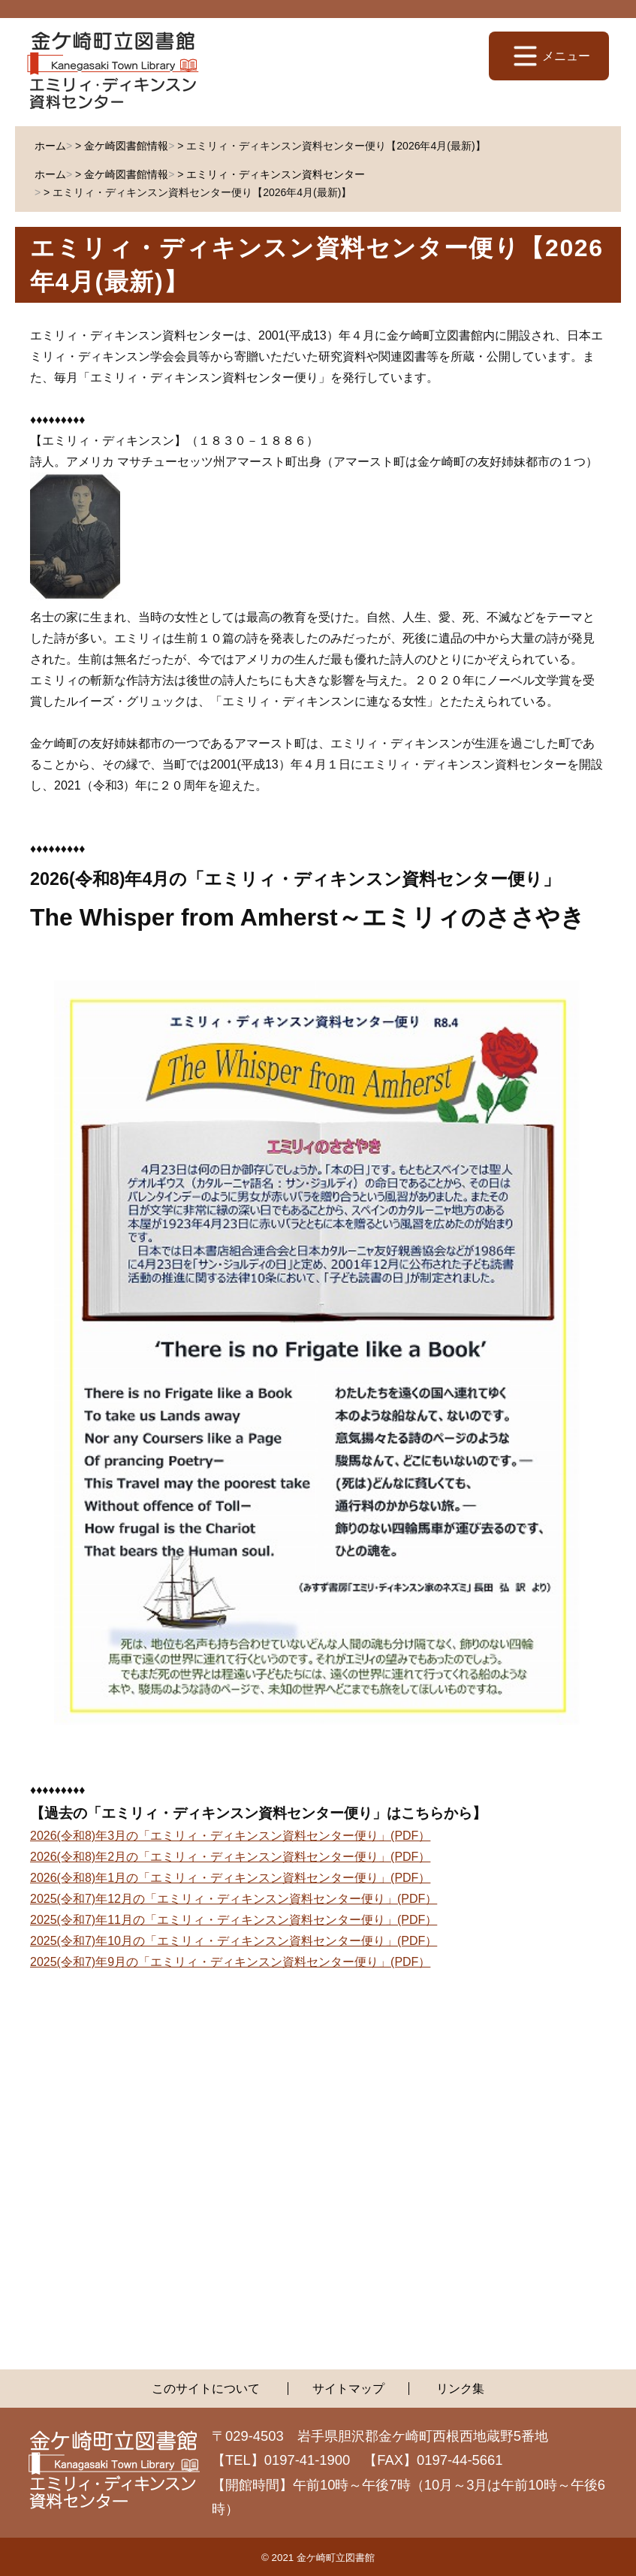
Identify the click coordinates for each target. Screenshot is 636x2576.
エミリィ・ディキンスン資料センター (275, 174)
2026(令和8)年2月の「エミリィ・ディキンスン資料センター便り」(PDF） (230, 1856)
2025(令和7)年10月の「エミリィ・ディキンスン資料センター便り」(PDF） (233, 1940)
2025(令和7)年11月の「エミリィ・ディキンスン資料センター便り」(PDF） (233, 1919)
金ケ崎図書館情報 (126, 146)
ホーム (50, 146)
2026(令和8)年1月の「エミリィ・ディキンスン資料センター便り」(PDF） (230, 1877)
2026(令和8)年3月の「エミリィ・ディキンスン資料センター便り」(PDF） (230, 1835)
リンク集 (460, 2388)
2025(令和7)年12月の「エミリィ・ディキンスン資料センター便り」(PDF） (233, 1898)
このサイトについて (206, 2388)
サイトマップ (348, 2388)
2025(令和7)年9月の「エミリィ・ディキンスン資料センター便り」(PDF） (230, 1961)
